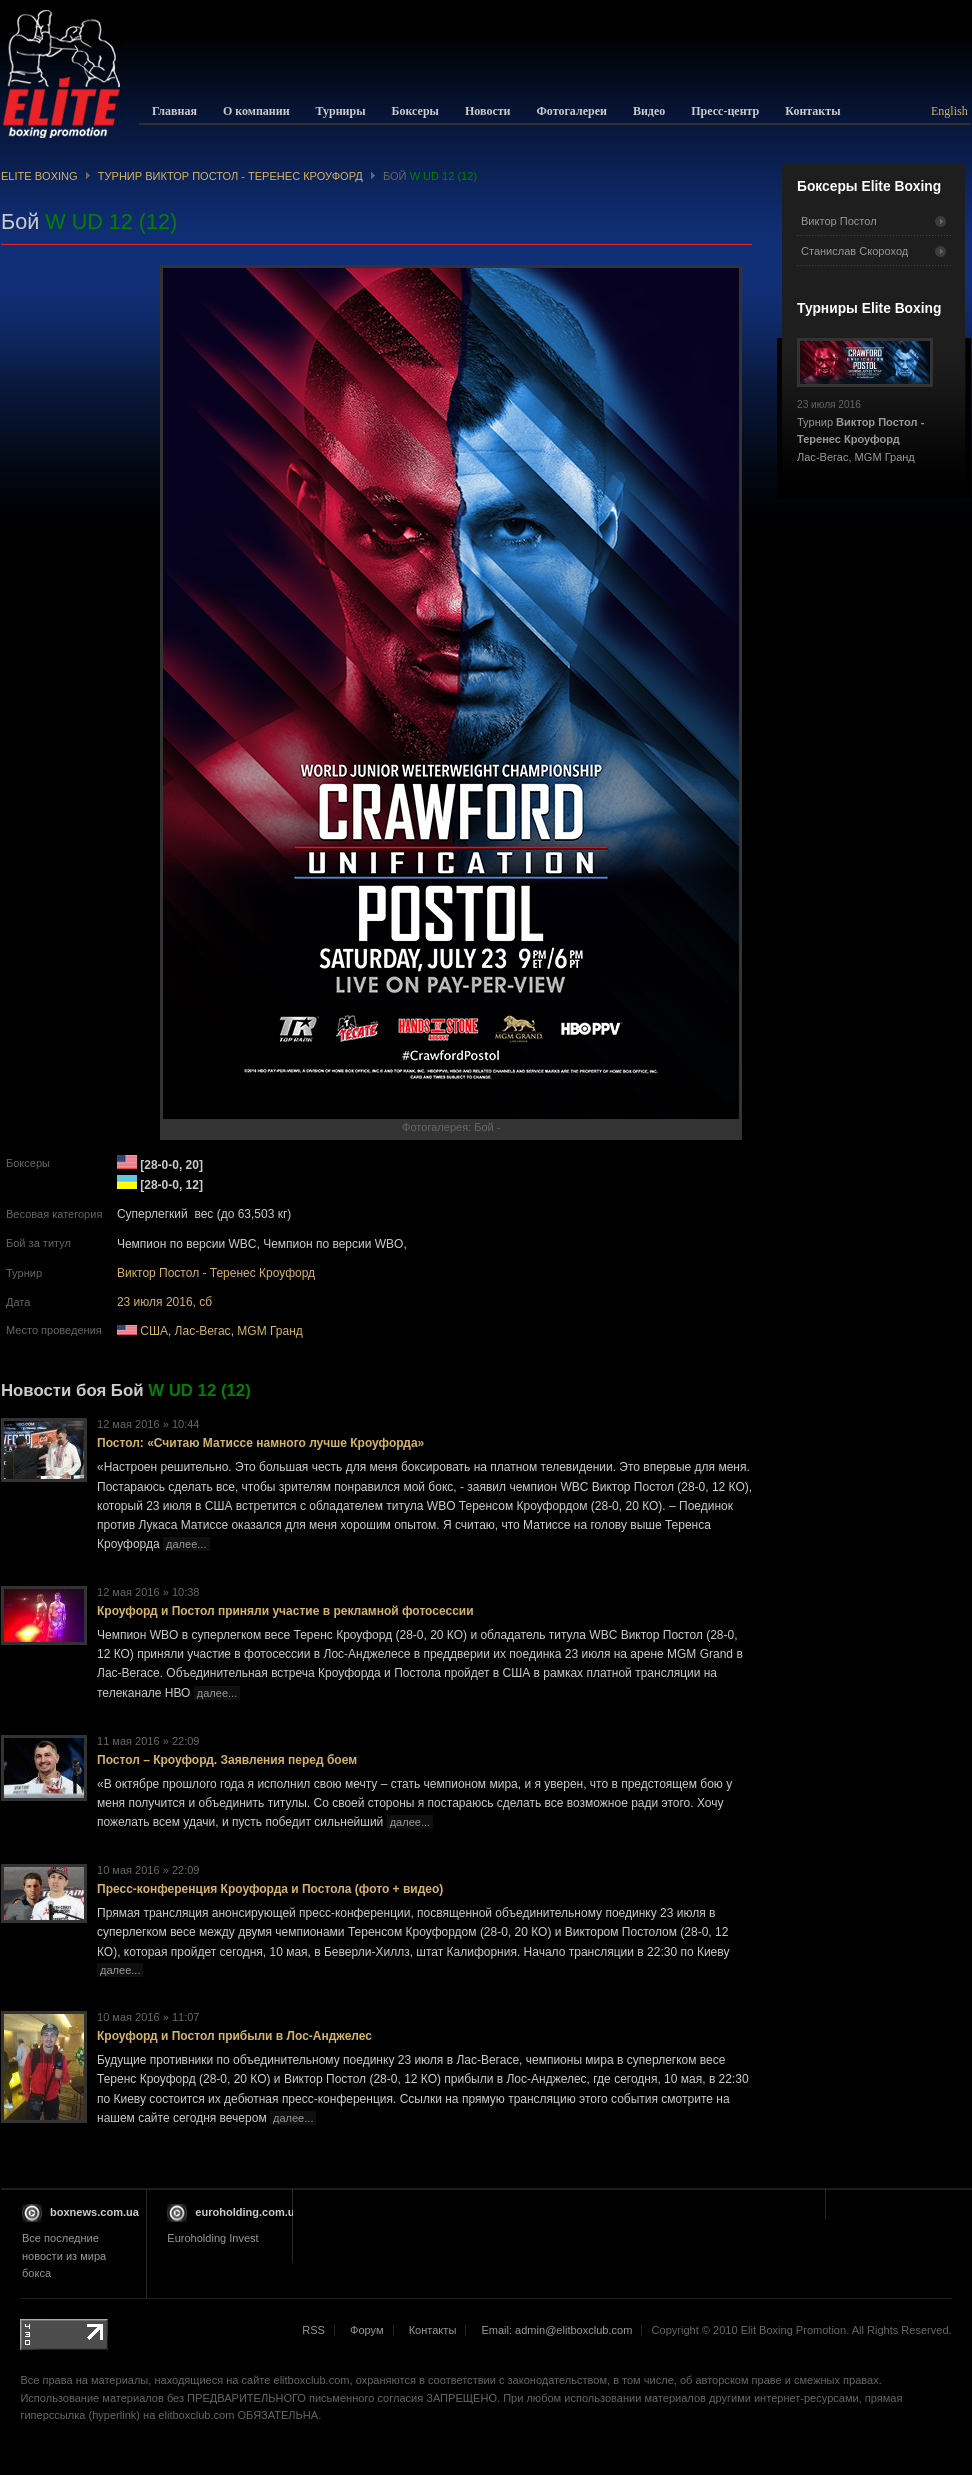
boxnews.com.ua (94, 2212)
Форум (367, 2330)
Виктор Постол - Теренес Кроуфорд (216, 1273)
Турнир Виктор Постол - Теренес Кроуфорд (230, 176)
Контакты (433, 2330)
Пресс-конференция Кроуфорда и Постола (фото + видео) (270, 1889)
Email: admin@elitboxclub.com (556, 2330)
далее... (186, 1544)
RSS (313, 2330)
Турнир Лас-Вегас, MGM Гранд (865, 425)
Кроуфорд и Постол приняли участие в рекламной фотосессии (285, 1611)
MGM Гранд (269, 1331)
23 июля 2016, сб (164, 1302)
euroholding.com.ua (247, 2212)
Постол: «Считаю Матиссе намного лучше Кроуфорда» (260, 1443)
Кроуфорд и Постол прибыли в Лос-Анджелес (234, 2036)
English (949, 111)
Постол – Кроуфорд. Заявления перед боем (227, 1760)
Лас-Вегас (203, 1331)
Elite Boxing (39, 176)
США (154, 1331)
